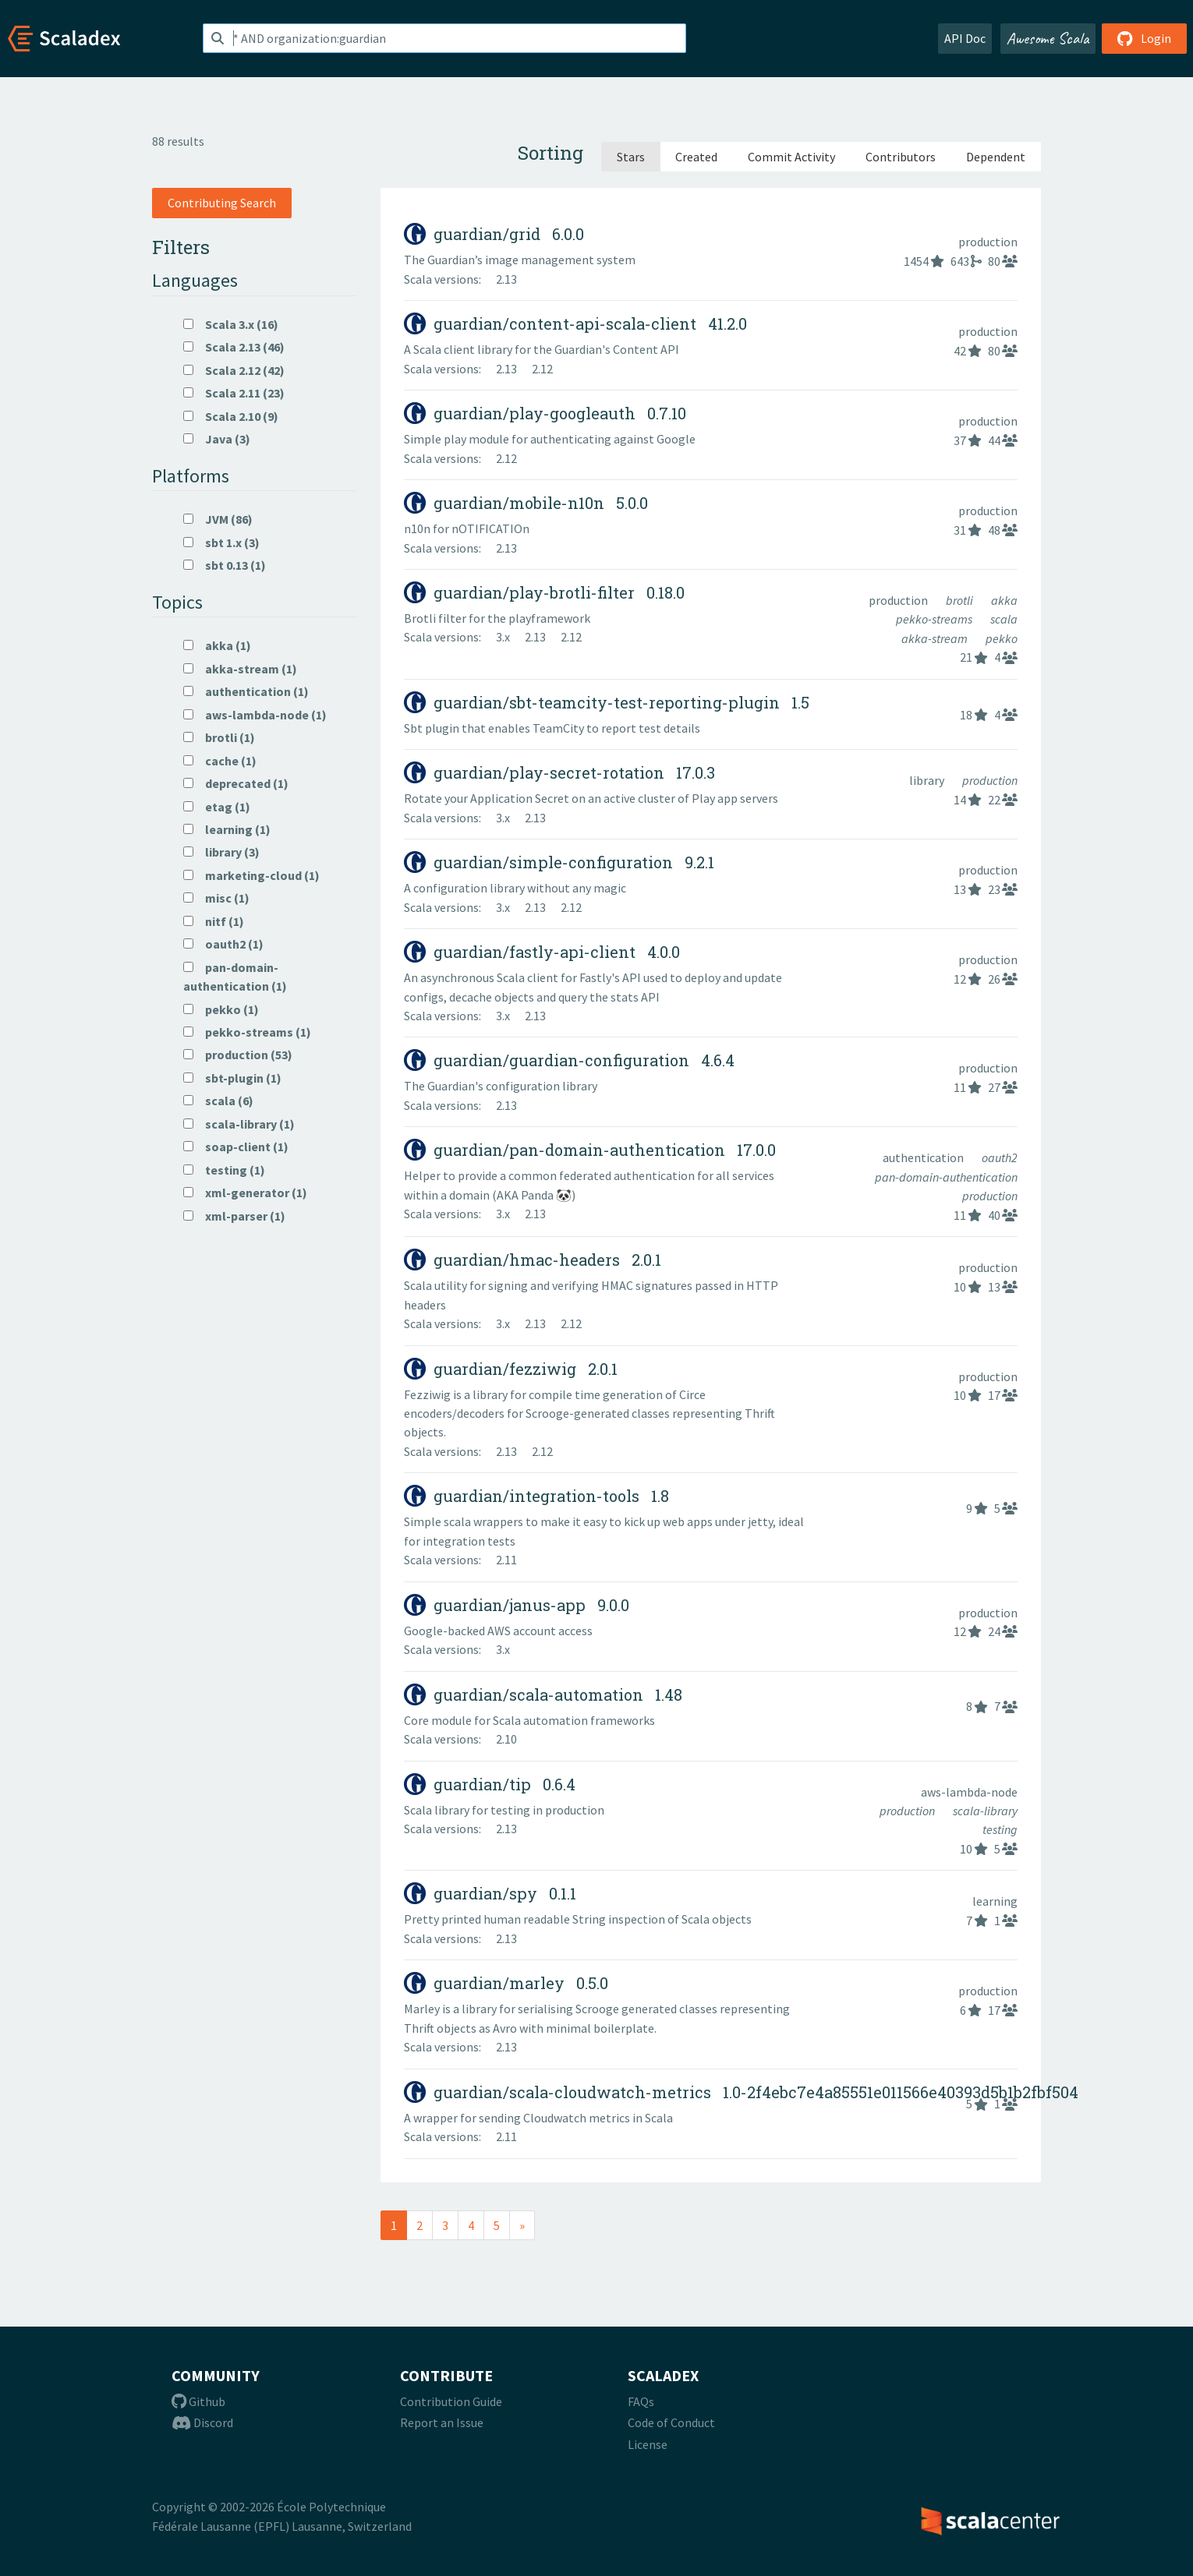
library (928, 780)
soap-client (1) (236, 1146)
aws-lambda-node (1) (255, 715)
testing (1000, 1829)
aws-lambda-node (969, 1792)
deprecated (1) (236, 783)
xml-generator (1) (245, 1192)
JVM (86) (218, 519)
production (988, 241)
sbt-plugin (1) (232, 1078)
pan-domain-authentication (946, 1177)
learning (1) (227, 829)
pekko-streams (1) (247, 1032)
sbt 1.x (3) (221, 542)
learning (995, 1901)
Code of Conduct (671, 2422)
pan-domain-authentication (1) (235, 976)
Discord (202, 2422)
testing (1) (224, 1170)
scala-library (985, 1810)
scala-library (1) (239, 1124)
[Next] (522, 2225)
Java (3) (216, 439)
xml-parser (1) (234, 1216)
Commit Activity (791, 156)
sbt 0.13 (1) (224, 565)
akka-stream (935, 638)
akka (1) (217, 645)
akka (1004, 600)
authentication (924, 1157)
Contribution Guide (451, 2401)
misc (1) (216, 898)
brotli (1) (219, 737)
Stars (631, 156)
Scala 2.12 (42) (234, 370)
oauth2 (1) (223, 944)
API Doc (965, 38)
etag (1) (216, 806)
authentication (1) (246, 691)
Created (696, 156)
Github (198, 2401)
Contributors (901, 156)
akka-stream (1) (240, 669)
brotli (960, 600)
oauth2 (1000, 1157)
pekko (1002, 638)
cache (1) (220, 761)
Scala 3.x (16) (230, 324)
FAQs (641, 2401)
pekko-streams (935, 619)
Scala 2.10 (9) (230, 416)
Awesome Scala (1048, 38)
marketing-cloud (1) (251, 875)
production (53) (237, 1054)
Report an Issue (441, 2422)
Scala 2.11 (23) (234, 393)
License (647, 2444)
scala (1004, 619)
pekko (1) (221, 1009)
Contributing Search (222, 202)
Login (1144, 38)
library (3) (221, 852)
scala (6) (218, 1100)
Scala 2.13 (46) (234, 347)
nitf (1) (213, 921)
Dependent (995, 156)
